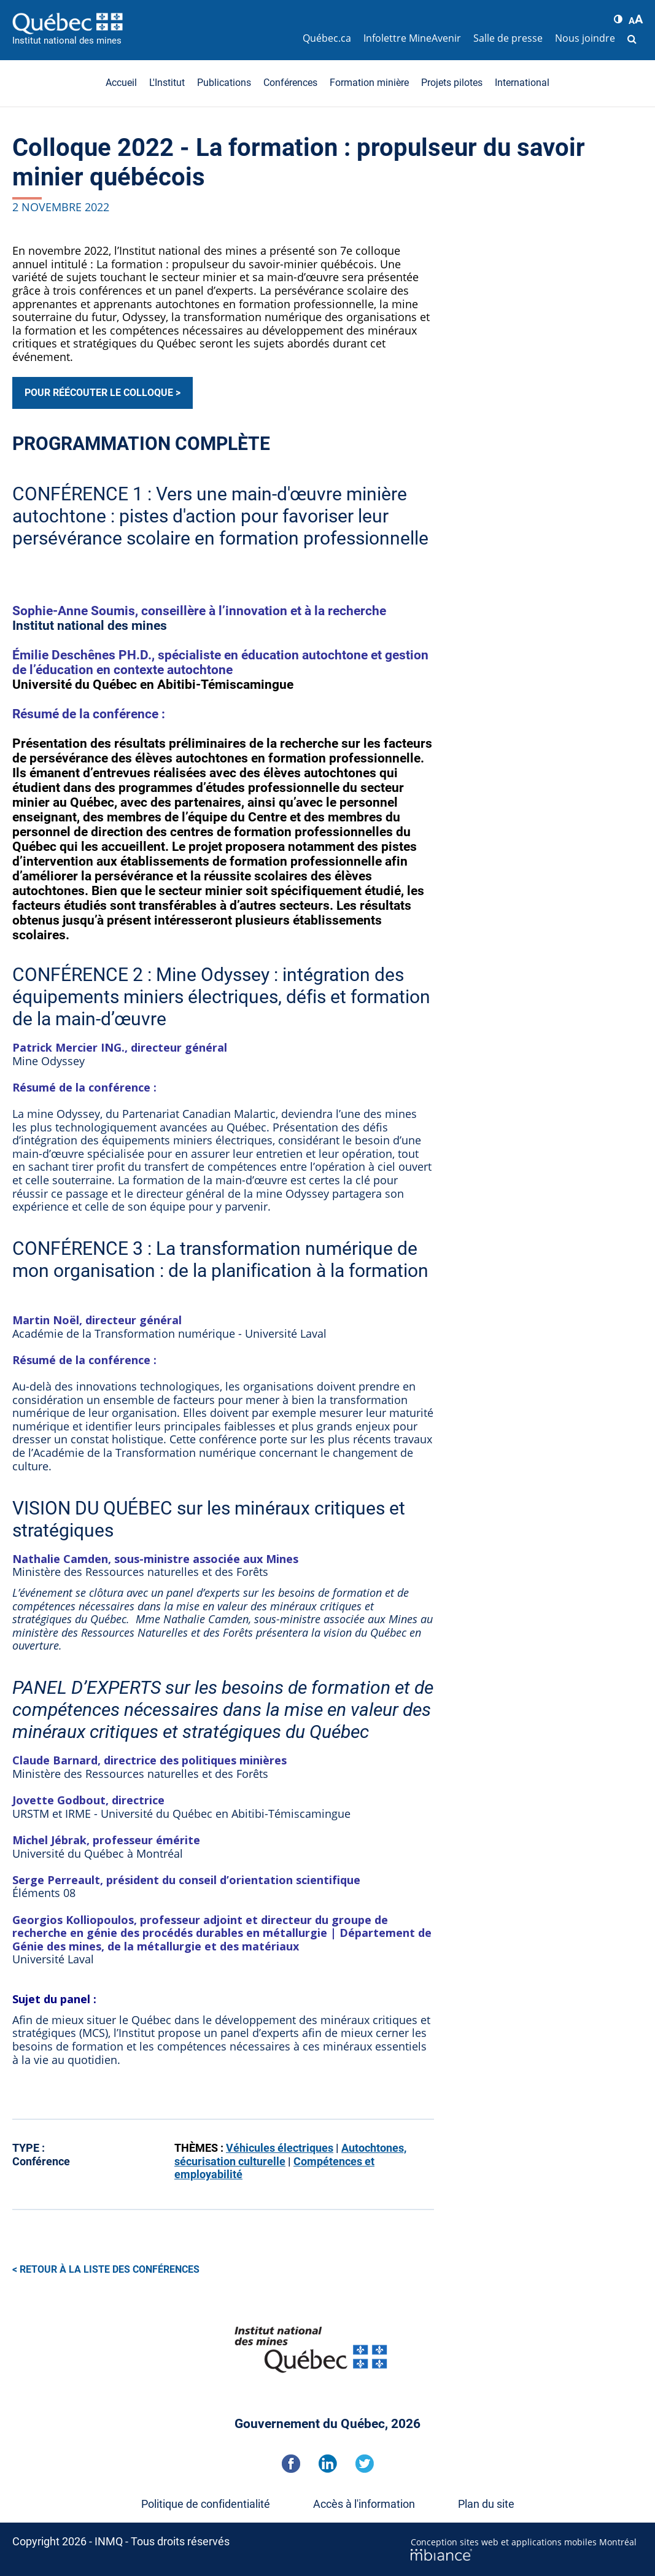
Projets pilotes (452, 82)
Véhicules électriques (279, 2147)
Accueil (121, 82)
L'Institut (167, 82)
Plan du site (486, 2503)
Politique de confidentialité (205, 2503)
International (522, 82)
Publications (224, 82)
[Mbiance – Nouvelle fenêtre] (527, 2555)
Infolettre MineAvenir (412, 38)
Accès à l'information (364, 2503)
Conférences (290, 82)
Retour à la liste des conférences (110, 2269)
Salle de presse (508, 38)
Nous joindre (585, 38)
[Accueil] (154, 23)
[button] (618, 19)
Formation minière (369, 82)
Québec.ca (327, 38)
